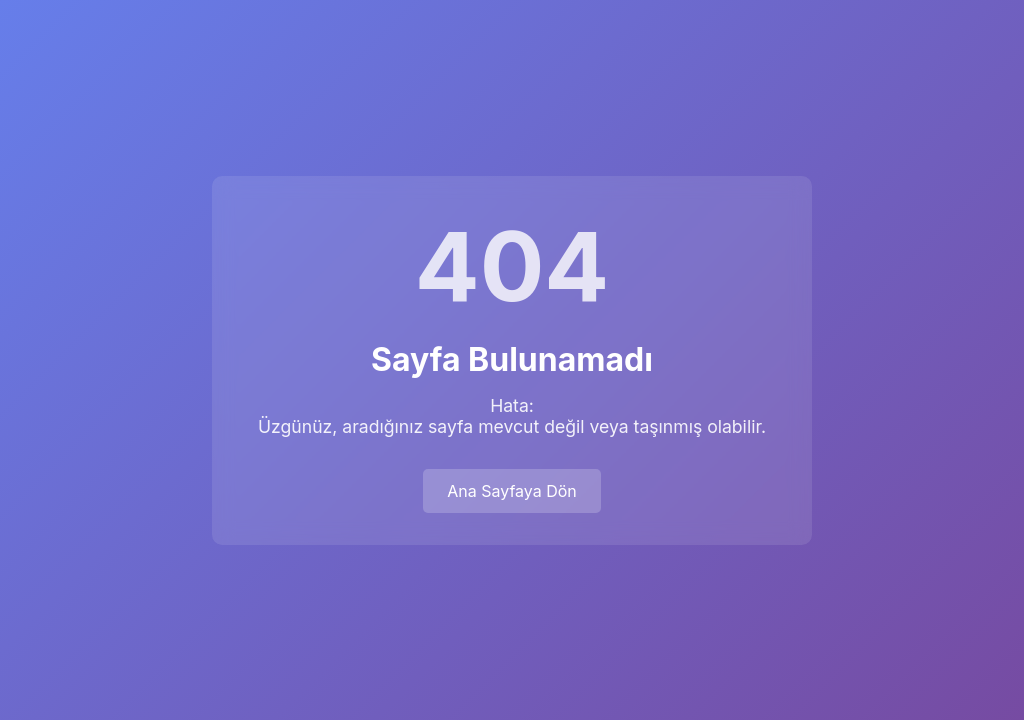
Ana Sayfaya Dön (512, 491)
